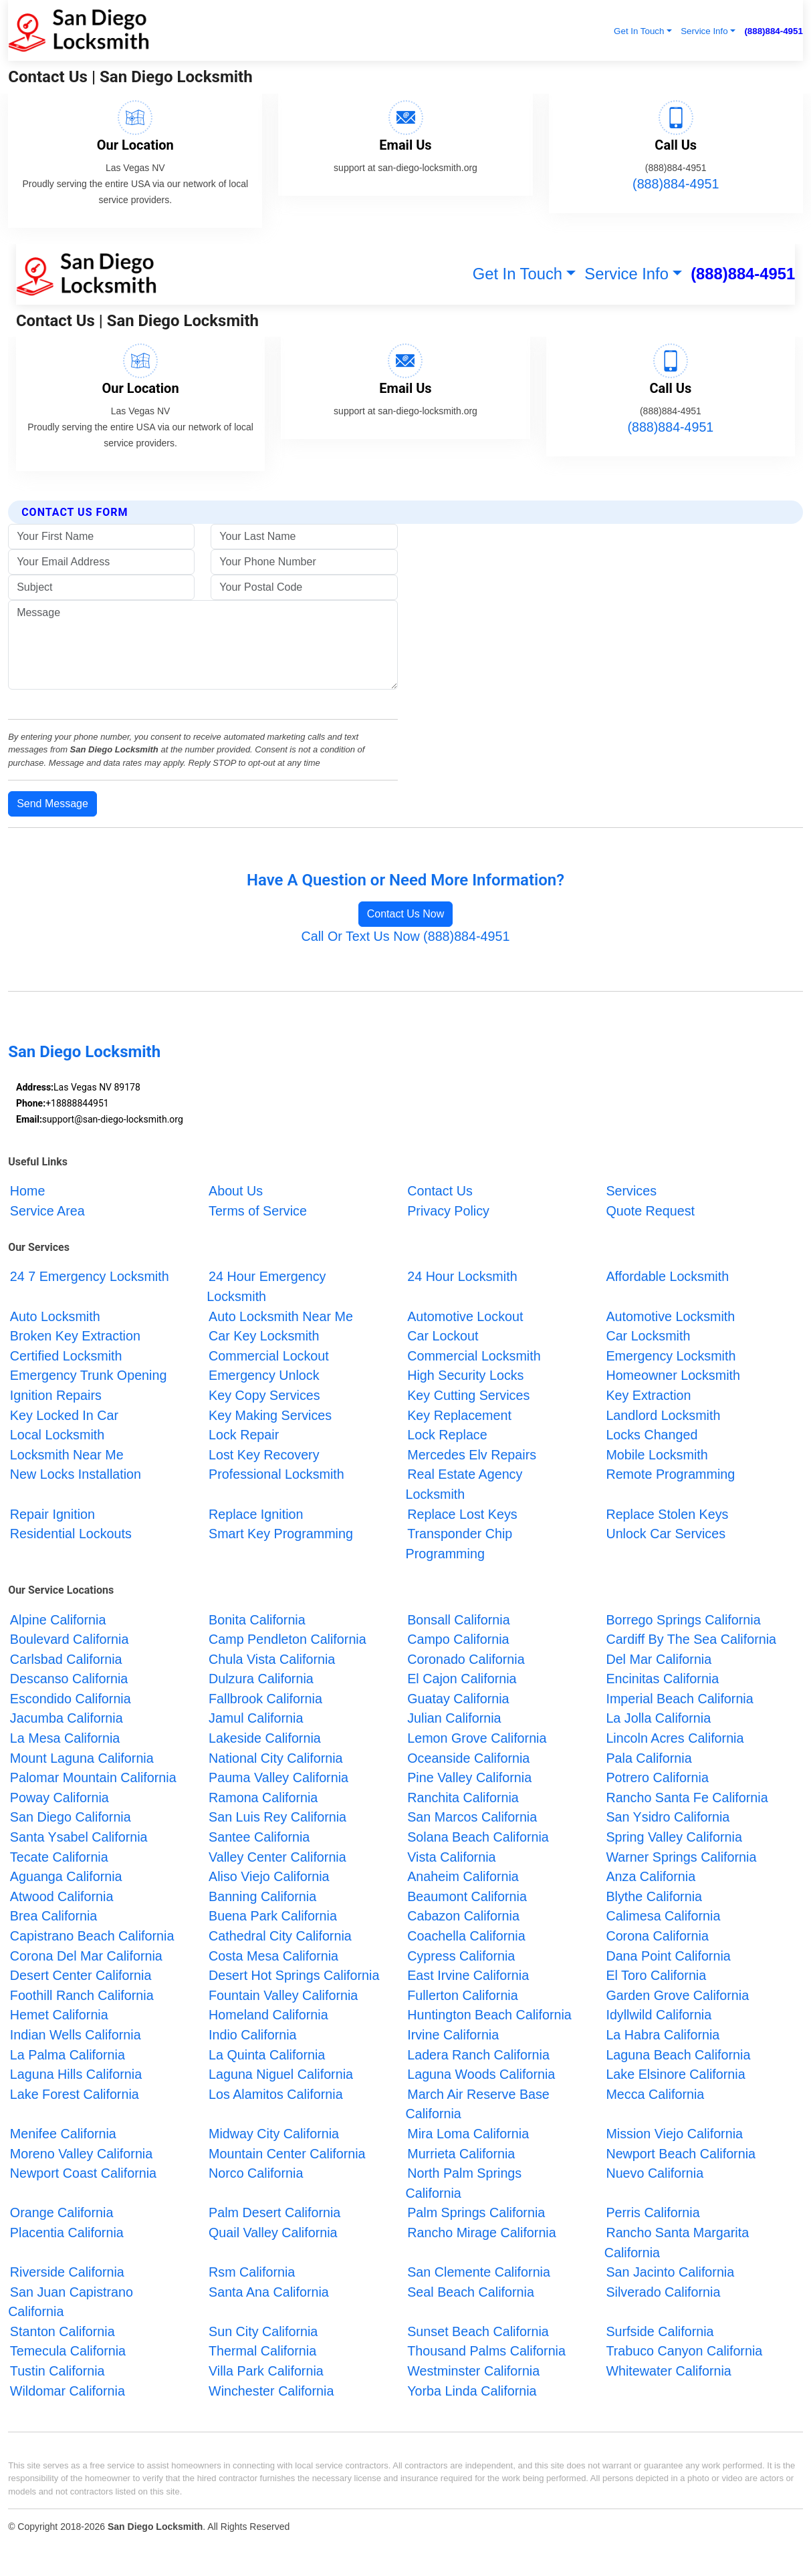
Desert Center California (81, 1975)
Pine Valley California (469, 1777)
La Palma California (67, 2054)
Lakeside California (265, 1738)
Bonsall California (458, 1619)
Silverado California (663, 2291)
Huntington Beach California (489, 2014)
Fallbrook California (265, 1698)
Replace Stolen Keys (667, 1513)
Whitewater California (668, 2371)
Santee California (259, 1837)
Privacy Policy (448, 1210)
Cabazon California (463, 1915)
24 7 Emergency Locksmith (89, 1276)
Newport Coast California (83, 2173)
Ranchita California (463, 1797)
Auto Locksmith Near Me (281, 1315)
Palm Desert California (274, 2212)
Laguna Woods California (481, 2074)
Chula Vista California (272, 1658)
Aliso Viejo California (269, 1876)
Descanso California (69, 1678)
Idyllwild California (658, 2014)
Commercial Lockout (269, 1355)
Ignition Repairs (56, 1395)
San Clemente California (478, 2272)
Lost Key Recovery (264, 1454)
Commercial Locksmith (473, 1355)
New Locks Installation (75, 1474)
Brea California (53, 1915)
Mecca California (655, 2093)
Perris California (652, 2212)
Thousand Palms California (486, 2350)
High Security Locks (465, 1375)
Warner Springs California (681, 1856)
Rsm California (252, 2272)
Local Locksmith (57, 1434)
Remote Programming (670, 1474)
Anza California (650, 1876)
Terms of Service (258, 1210)
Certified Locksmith (66, 1355)
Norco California (256, 2173)
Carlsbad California (66, 1658)
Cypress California (461, 1955)
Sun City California (263, 2331)
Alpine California (58, 1619)
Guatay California (458, 1698)
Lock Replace (447, 1434)
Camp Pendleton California (287, 1639)
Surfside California (659, 2331)
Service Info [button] (704, 31)
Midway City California (274, 2133)
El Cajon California (461, 1678)
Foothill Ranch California (82, 1995)
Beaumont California (467, 1896)
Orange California (62, 2212)
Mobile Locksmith (656, 1454)
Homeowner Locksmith (673, 1375)
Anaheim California (463, 1876)
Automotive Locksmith (670, 1315)
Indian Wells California (75, 2034)
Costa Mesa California (273, 1955)
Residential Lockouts (71, 1533)
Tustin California (57, 2371)
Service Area (47, 1210)
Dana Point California (668, 1955)
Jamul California (256, 1718)
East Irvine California (468, 1975)
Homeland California (268, 2014)
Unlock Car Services (665, 1533)
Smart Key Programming (281, 1533)
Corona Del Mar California (86, 1955)
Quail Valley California (273, 2232)
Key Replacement (459, 1414)
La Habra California (662, 2034)
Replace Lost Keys (462, 1513)
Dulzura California (261, 1678)
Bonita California (257, 1619)
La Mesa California (65, 1738)
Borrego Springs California (683, 1619)
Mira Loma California (468, 2133)
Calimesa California (663, 1915)
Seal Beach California (470, 2291)
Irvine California (453, 2034)
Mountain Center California (287, 2153)
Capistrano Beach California (92, 1935)
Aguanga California (66, 1876)
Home (27, 1190)
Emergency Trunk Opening (88, 1375)
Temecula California (68, 2350)
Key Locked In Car (64, 1414)
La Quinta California (267, 2054)
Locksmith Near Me (67, 1454)
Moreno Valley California (81, 2153)
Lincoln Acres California (674, 1738)
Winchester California (271, 2390)
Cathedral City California (280, 1935)
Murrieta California (461, 2153)
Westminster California (473, 2371)
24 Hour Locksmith (462, 1276)
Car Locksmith (648, 1335)
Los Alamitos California (276, 2093)
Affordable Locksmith (667, 1276)
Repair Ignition (52, 1513)
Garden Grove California (677, 1995)
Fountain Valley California (283, 1995)
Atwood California (62, 1896)
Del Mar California (658, 1658)
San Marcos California (472, 1817)
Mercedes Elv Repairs (473, 1454)
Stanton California (62, 2331)
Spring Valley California (674, 1837)
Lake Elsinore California (675, 2074)
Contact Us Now (406, 913)
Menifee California (63, 2133)
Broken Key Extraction (75, 1335)
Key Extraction (648, 1395)
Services (631, 1190)
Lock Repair (244, 1434)
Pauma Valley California (278, 1777)
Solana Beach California (478, 1837)
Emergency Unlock (264, 1375)
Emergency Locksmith (670, 1355)
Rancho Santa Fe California (687, 1797)
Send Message (52, 803)
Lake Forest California (74, 2093)
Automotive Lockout (465, 1315)
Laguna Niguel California (281, 2074)
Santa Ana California (269, 2291)
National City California (276, 1757)
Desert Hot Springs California (294, 1975)
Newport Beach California (681, 2153)
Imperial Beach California (679, 1698)
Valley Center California (277, 1856)
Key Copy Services (264, 1395)
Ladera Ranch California (478, 2054)
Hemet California (59, 2014)
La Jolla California (658, 1718)
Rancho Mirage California (481, 2232)
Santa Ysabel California (79, 1837)
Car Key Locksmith (264, 1335)
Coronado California (465, 1658)
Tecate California (59, 1856)
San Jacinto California (670, 2272)
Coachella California (466, 1935)
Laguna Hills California (76, 2074)
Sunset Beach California (478, 2331)
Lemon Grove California (476, 1738)
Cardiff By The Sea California (691, 1639)
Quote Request (650, 1210)
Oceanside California (468, 1757)
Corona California (657, 1935)
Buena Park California (273, 1915)
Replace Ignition (256, 1513)
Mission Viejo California (674, 2133)
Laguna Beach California (678, 2054)
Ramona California (263, 1797)
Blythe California (654, 1896)
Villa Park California (266, 2371)
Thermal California (262, 2350)
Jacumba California (66, 1718)
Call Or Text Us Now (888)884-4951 (406, 936)
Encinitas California (662, 1678)
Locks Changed (651, 1434)
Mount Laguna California (82, 1757)
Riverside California (67, 2272)
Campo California (458, 1639)
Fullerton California (462, 1995)
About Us (236, 1190)
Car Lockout (442, 1335)
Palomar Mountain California (93, 1777)
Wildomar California (67, 2390)
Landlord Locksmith (663, 1414)
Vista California (451, 1856)
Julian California (454, 1718)
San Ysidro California (667, 1817)
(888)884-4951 (773, 31)
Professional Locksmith (276, 1474)
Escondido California (70, 1698)
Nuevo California (654, 2173)
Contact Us (440, 1190)
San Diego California (70, 1817)
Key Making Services (270, 1414)
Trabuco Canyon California (684, 2350)
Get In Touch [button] (639, 31)
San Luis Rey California (277, 1817)
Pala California (648, 1757)
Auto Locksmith (55, 1315)
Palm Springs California (476, 2212)
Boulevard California (69, 1639)
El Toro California (656, 1975)
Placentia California (67, 2232)
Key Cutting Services (468, 1395)
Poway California (59, 1797)
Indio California (253, 2034)
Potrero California (657, 1777)
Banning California (262, 1896)
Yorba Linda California (471, 2390)
